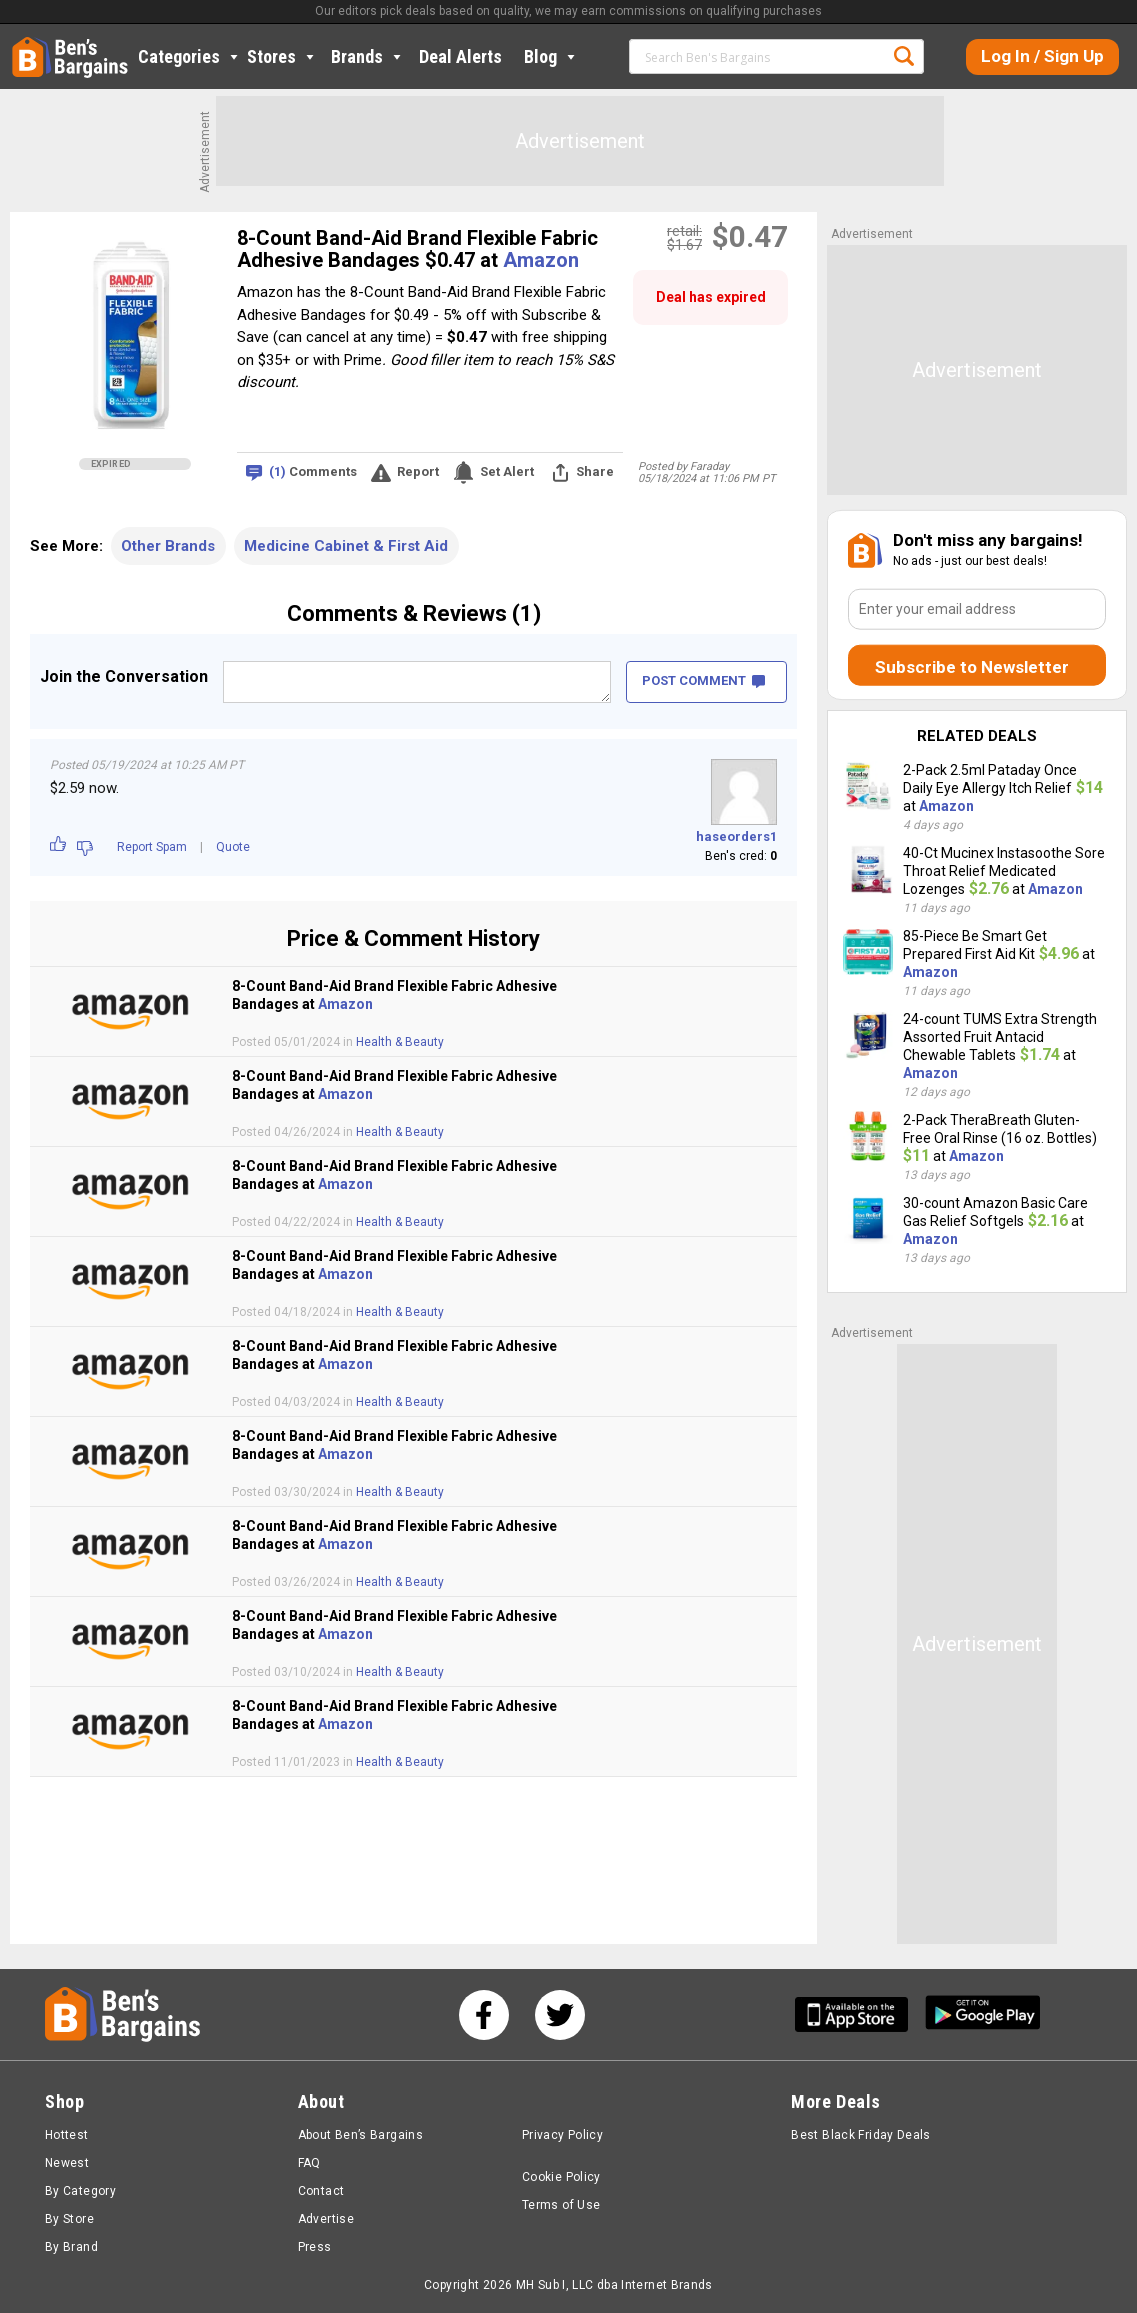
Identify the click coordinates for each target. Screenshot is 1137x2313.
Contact (321, 2191)
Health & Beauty (400, 1042)
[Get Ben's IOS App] (859, 2014)
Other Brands (168, 546)
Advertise (326, 2219)
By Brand (71, 2247)
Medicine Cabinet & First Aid (346, 546)
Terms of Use (561, 2205)
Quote (233, 847)
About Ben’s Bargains (360, 2135)
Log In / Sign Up (1042, 56)
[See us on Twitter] (560, 2015)
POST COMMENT (703, 680)
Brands (368, 56)
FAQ (309, 2163)
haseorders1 (736, 836)
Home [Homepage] (27, 45)
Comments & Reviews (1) (414, 613)
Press (315, 2247)
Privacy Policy (562, 2135)
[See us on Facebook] (484, 2015)
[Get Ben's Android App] (983, 2014)
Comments (313, 472)
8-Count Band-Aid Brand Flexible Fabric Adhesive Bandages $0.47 (417, 249)
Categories (190, 56)
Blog (551, 56)
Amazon (541, 260)
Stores (282, 56)
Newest (67, 2163)
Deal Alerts (460, 56)
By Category (80, 2191)
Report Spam (152, 847)
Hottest (67, 2135)
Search (904, 56)
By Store (69, 2219)
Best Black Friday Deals (861, 2135)
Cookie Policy (561, 2177)
